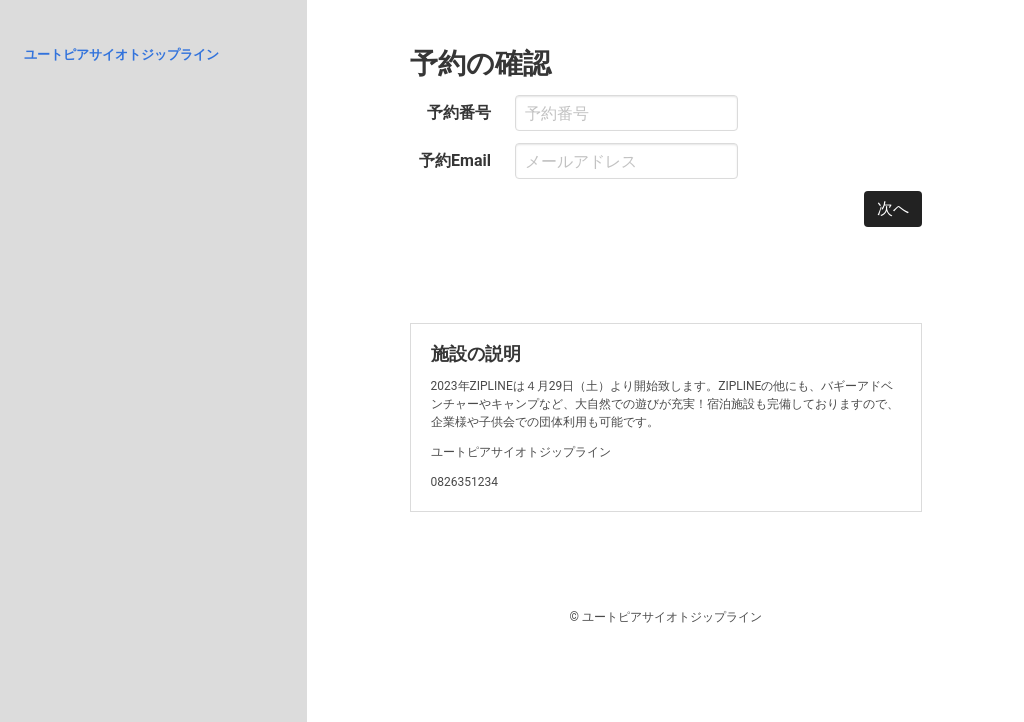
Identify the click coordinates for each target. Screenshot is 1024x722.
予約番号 (459, 112)
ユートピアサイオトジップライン (121, 54)
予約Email (455, 160)
